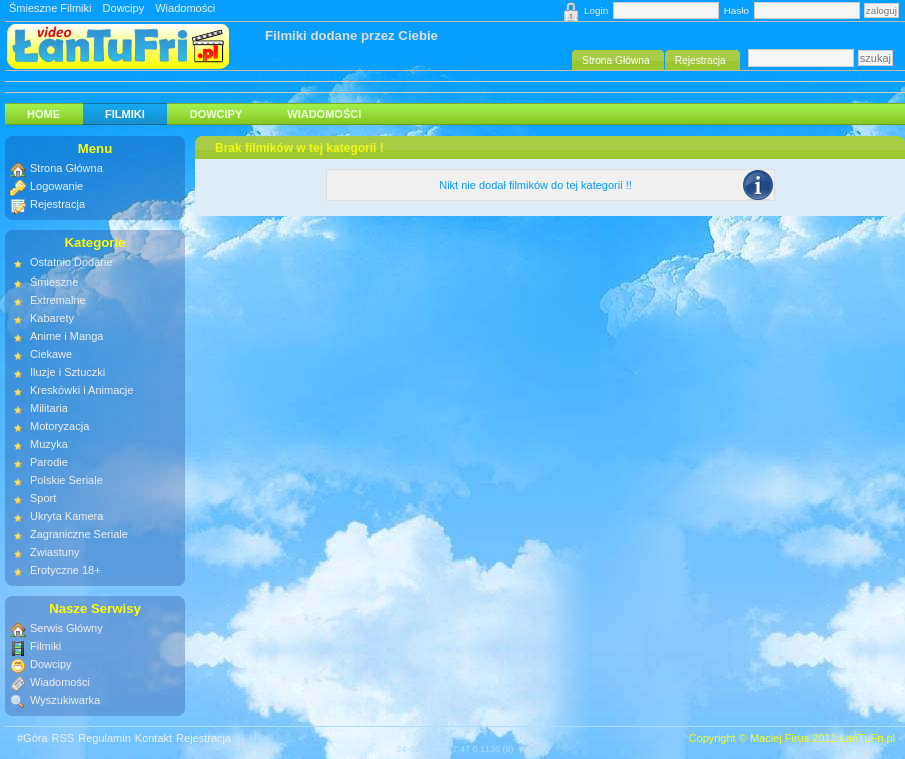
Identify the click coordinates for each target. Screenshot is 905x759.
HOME (43, 114)
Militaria (49, 408)
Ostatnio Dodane (71, 262)
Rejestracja (57, 204)
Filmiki (125, 114)
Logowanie (56, 186)
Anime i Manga (66, 336)
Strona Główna (66, 168)
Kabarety (52, 318)
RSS (63, 738)
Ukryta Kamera (66, 516)
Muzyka (49, 444)
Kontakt (153, 738)
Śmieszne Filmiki (50, 8)
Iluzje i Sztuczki (67, 372)
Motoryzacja (59, 426)
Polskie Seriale (66, 480)
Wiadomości (185, 8)
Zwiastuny (55, 552)
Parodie (49, 462)
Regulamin (104, 738)
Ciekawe (51, 354)
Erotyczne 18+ (65, 570)
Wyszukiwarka (65, 700)
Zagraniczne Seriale (79, 534)
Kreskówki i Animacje (81, 390)
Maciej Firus (779, 738)
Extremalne (58, 300)
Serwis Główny (66, 628)
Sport (43, 498)
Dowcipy (124, 8)
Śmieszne (54, 282)
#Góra (32, 738)
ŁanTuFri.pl (867, 738)
